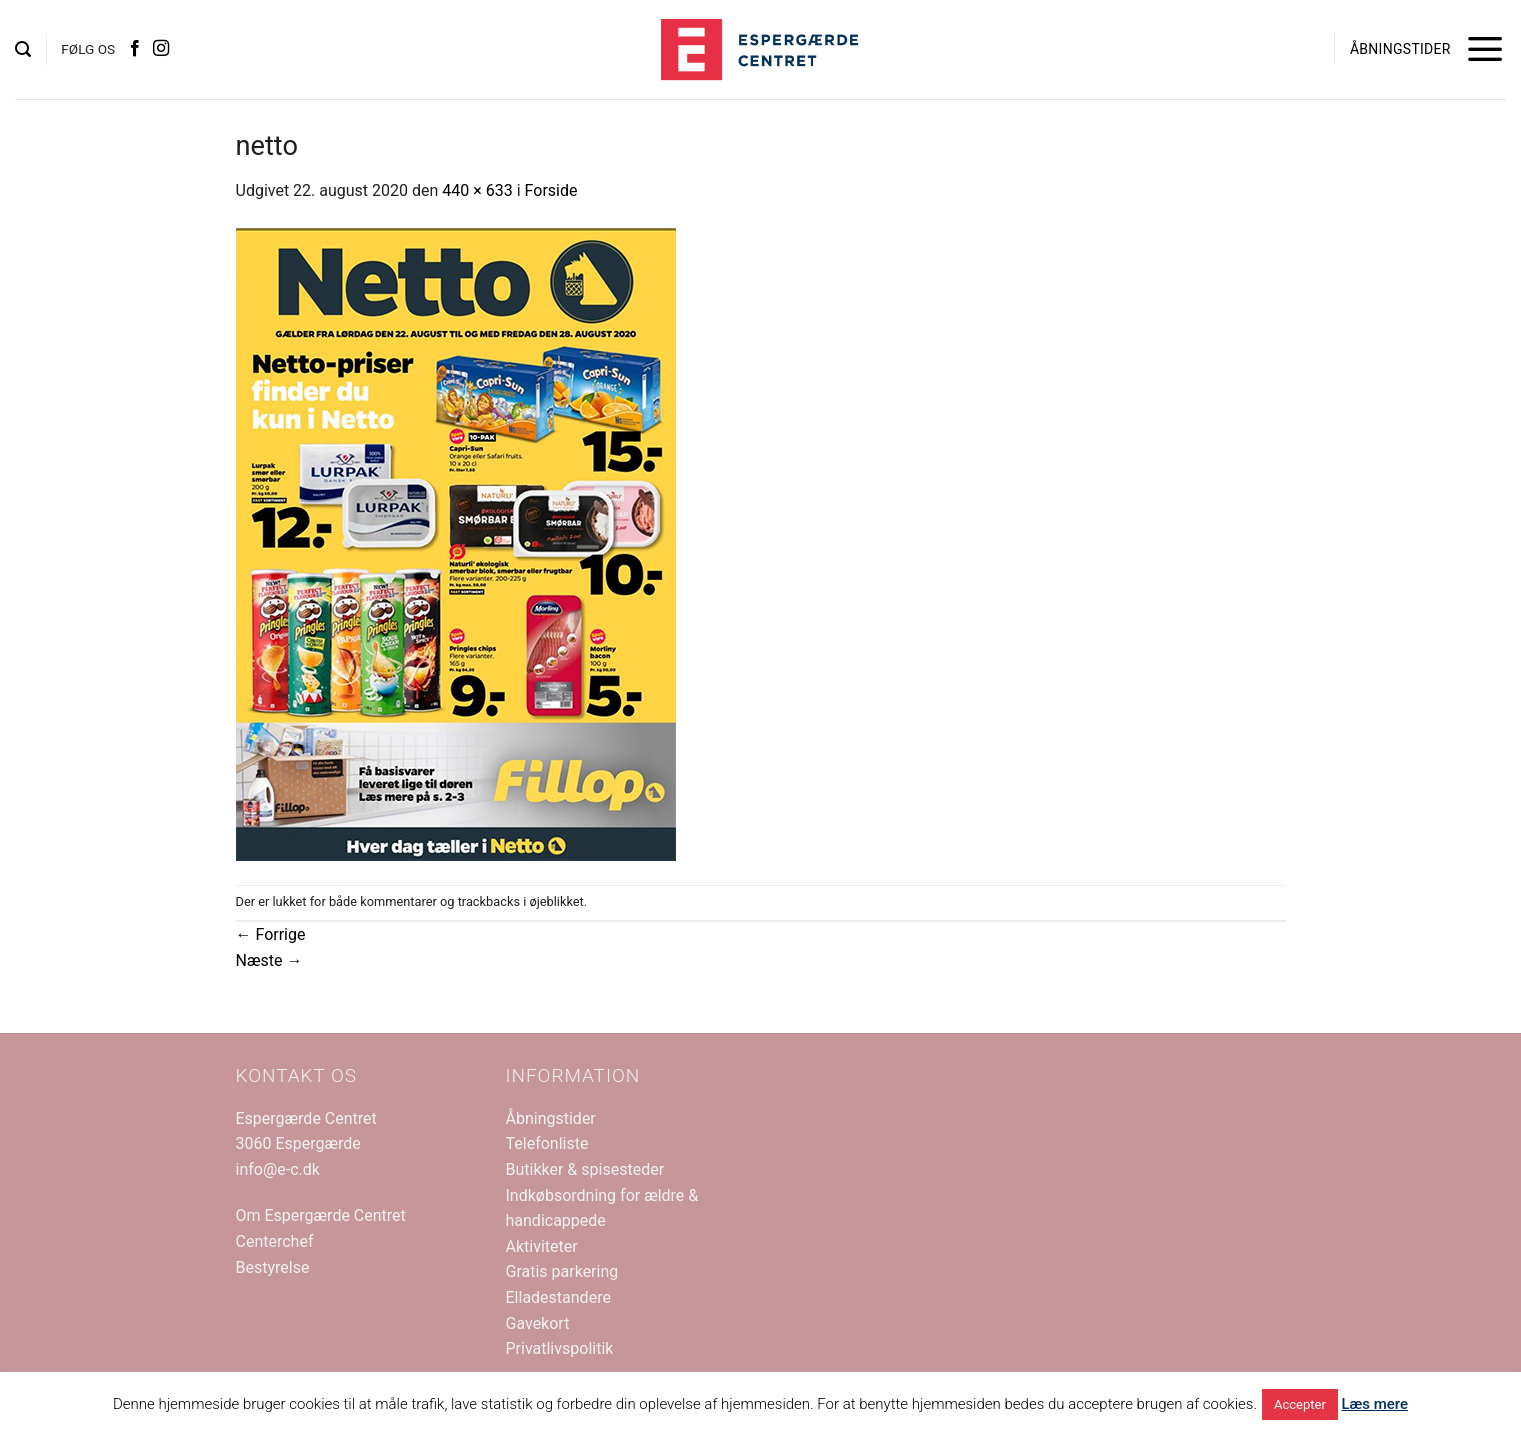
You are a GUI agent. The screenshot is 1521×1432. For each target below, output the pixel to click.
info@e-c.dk (278, 1169)
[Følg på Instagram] (161, 49)
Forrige (271, 934)
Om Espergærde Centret (321, 1215)
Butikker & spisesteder (585, 1169)
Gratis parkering (562, 1271)
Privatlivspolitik (560, 1348)
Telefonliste (547, 1143)
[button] (23, 49)
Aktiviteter (542, 1246)
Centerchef (275, 1241)
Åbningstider (551, 1118)
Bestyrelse (273, 1267)
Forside (551, 190)
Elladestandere (558, 1297)
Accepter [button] (1300, 1404)
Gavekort (538, 1323)
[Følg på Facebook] (135, 49)
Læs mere (1375, 1404)
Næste (269, 960)
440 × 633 (477, 190)
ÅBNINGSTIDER (1400, 49)
